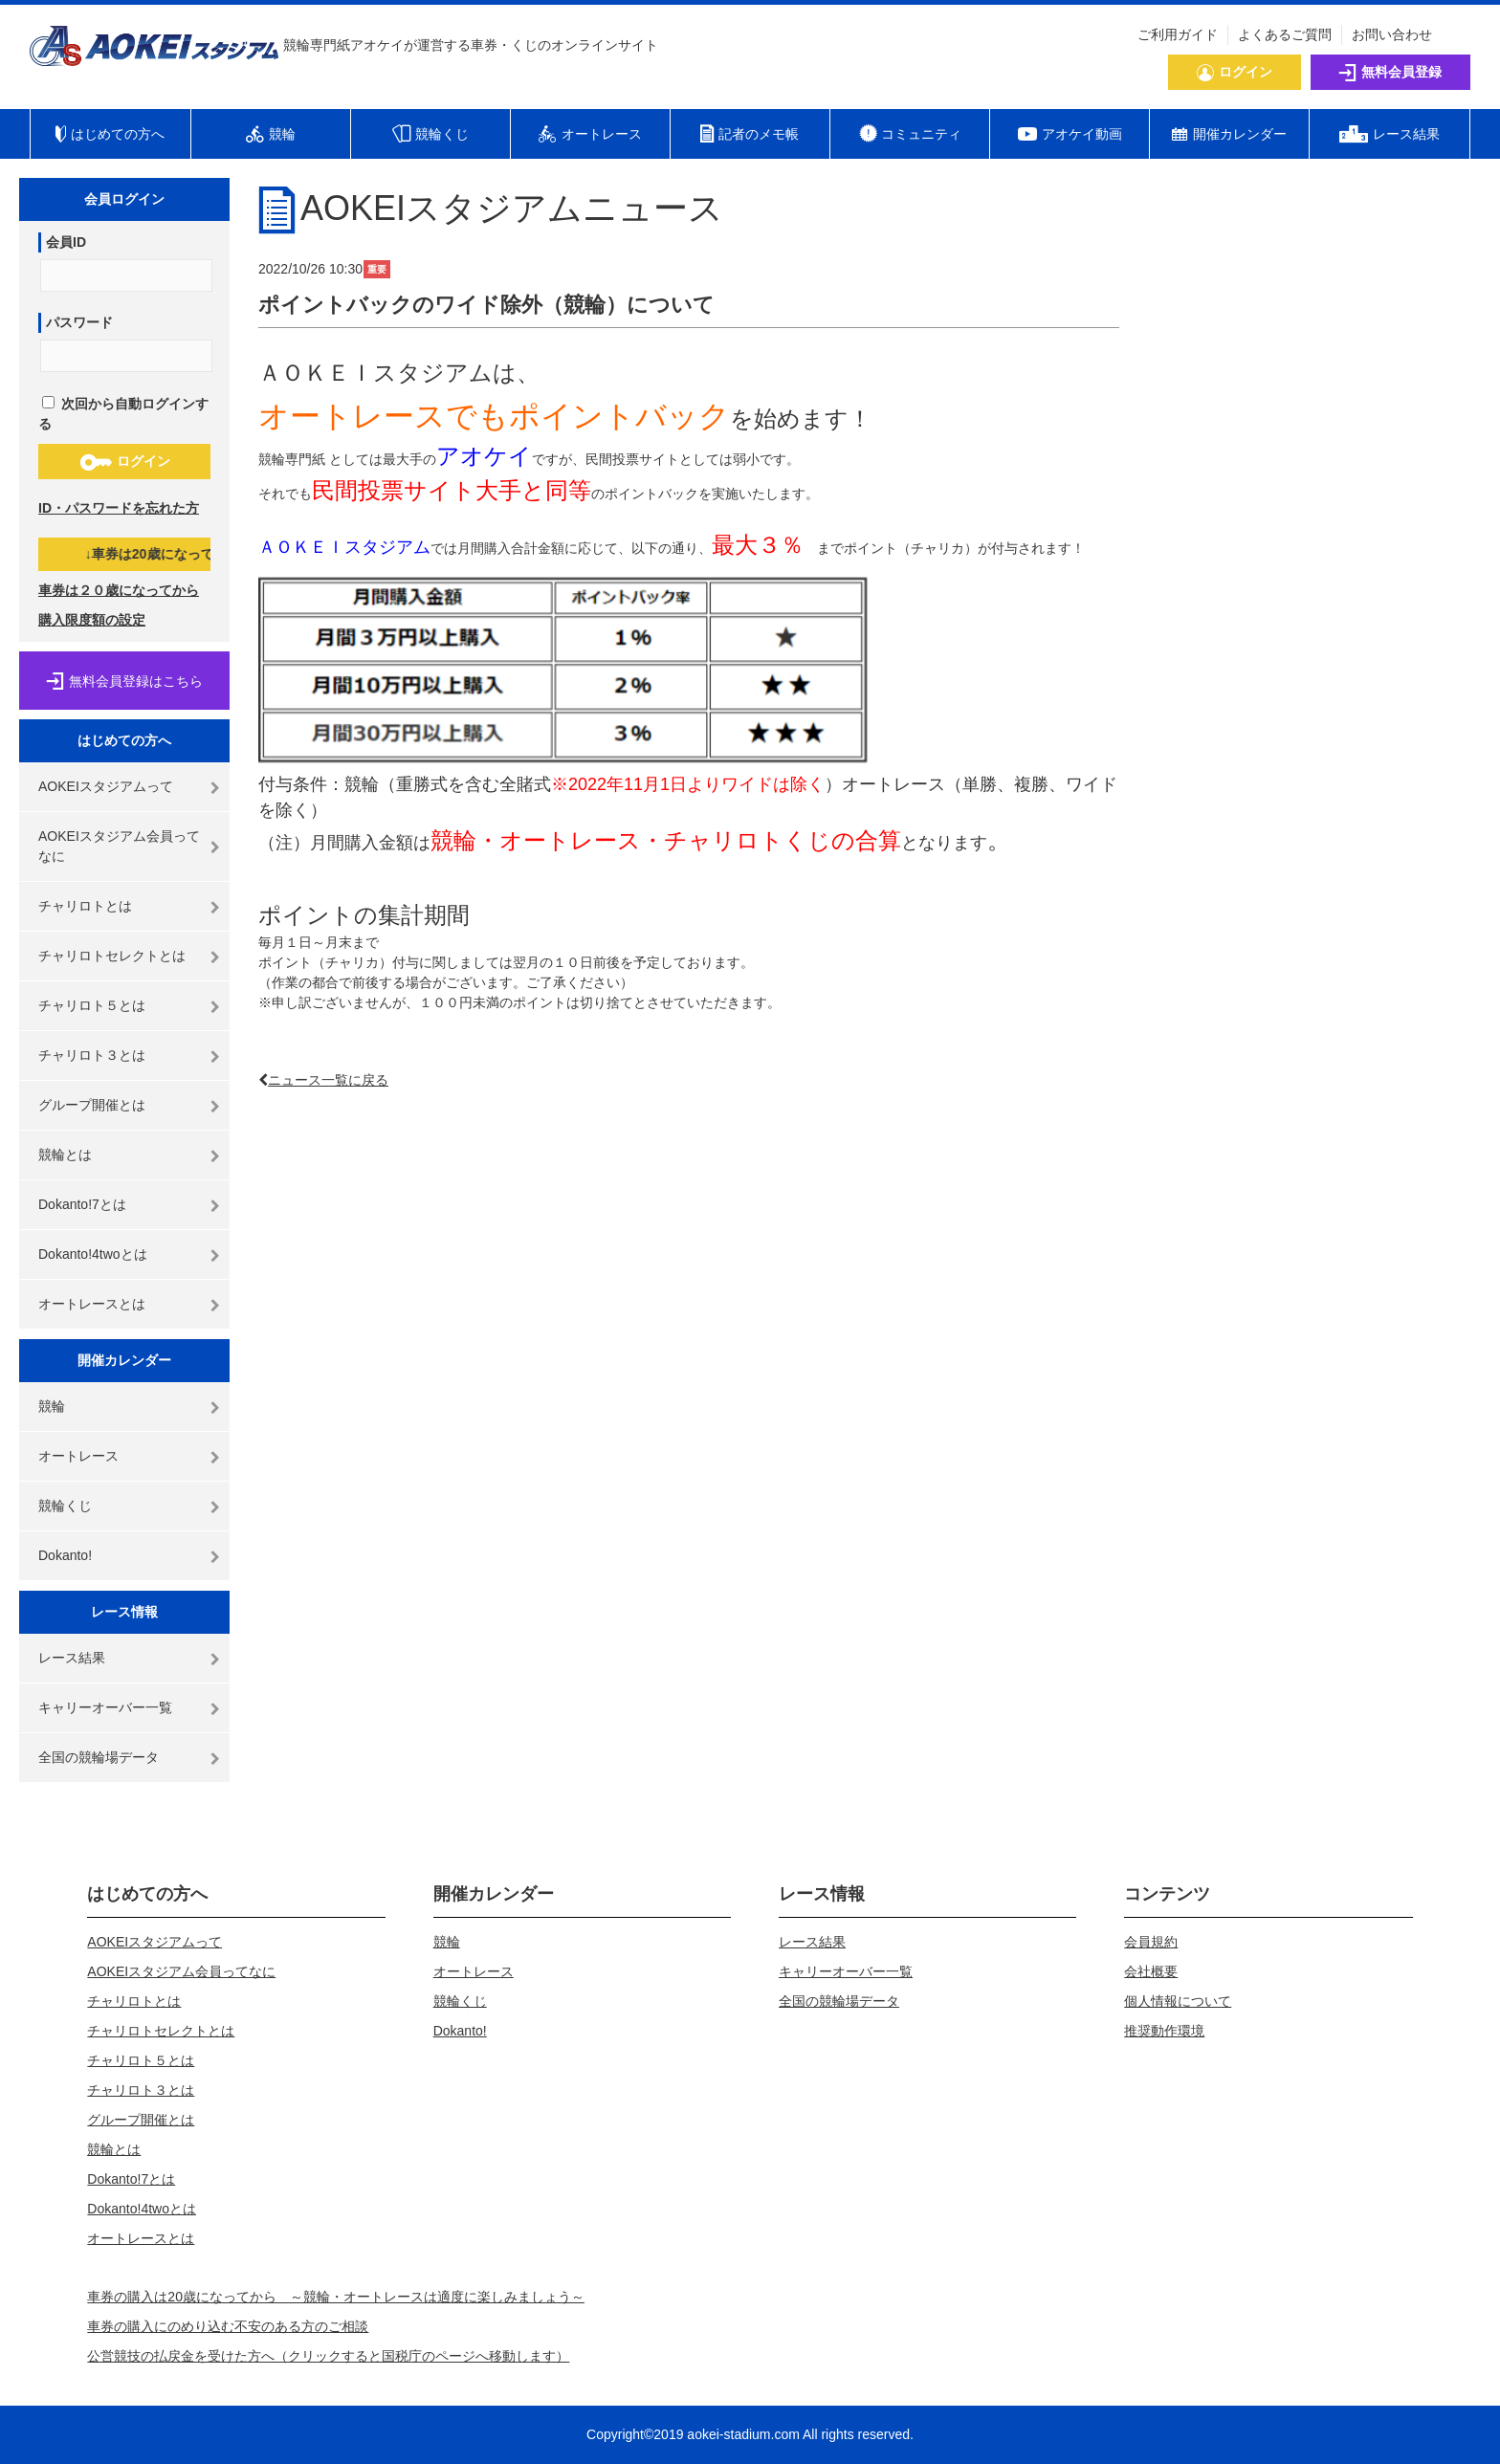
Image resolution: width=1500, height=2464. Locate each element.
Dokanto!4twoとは (92, 1254)
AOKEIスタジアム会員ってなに (119, 846)
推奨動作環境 (1164, 2030)
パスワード (79, 322)
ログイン (124, 462)
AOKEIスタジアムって (105, 786)
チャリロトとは (85, 905)
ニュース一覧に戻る (328, 1080)
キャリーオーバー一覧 (105, 1707)
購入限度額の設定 (91, 619)
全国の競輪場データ (98, 1757)
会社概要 (1151, 1971)
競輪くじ (65, 1505)
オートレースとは (91, 1303)
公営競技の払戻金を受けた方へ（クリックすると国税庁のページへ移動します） (328, 2356)
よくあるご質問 (1285, 34)
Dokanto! (65, 1555)
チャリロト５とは (91, 1005)
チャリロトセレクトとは (112, 955)
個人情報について (1177, 2001)
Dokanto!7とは (82, 1204)
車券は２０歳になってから (118, 590)
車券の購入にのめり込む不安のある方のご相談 (227, 2326)
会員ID (66, 242)
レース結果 (71, 1657)
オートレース (78, 1455)
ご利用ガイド (1177, 34)
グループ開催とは (91, 1104)
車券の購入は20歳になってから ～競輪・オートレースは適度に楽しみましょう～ (336, 2296)
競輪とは (65, 1154)
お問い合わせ (1392, 34)
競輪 (51, 1406)
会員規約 (1151, 1941)
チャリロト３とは (91, 1055)
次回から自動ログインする (123, 413)
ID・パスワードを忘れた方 (118, 508)
